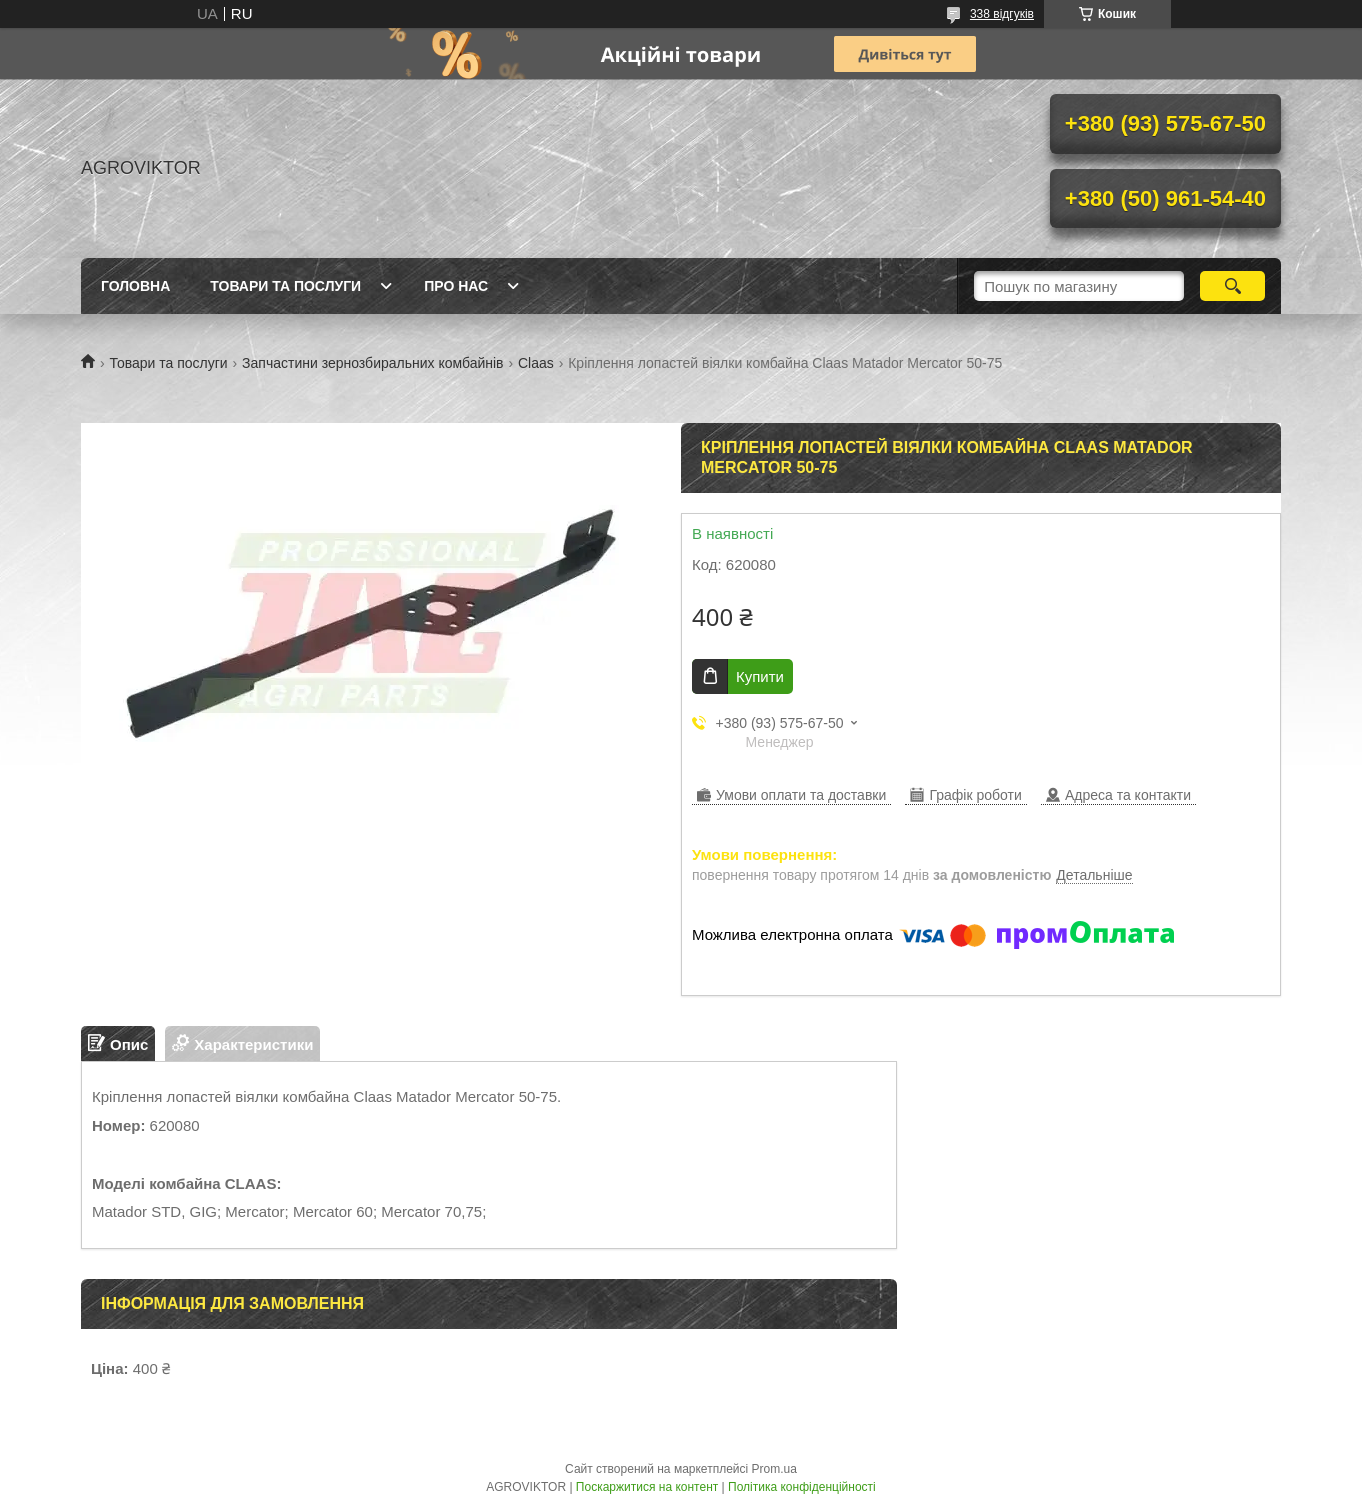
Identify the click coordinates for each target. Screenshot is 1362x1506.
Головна (135, 286)
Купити (760, 676)
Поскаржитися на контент (647, 1487)
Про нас (456, 286)
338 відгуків (1002, 14)
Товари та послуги (285, 286)
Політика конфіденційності (802, 1487)
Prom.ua (774, 1469)
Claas (536, 363)
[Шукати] (1232, 286)
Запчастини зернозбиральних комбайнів (372, 363)
